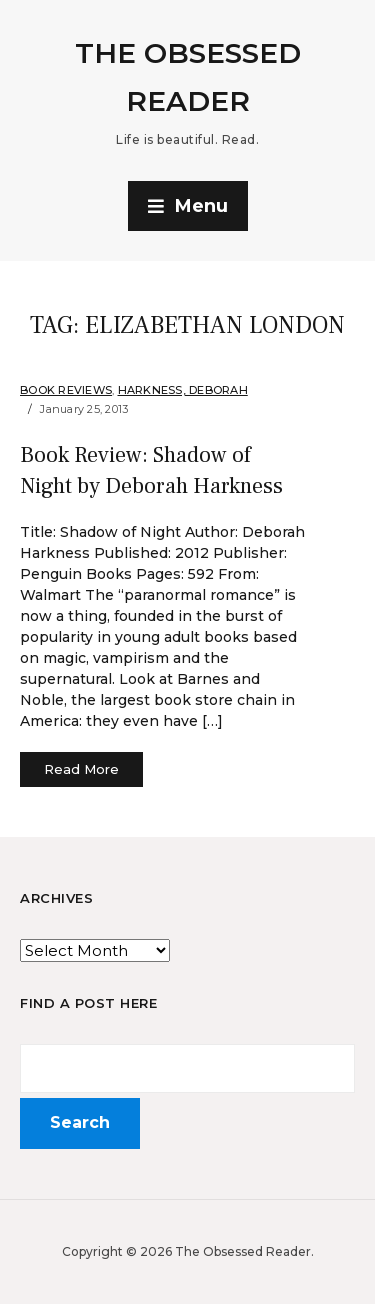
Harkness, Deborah (183, 390)
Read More (81, 769)
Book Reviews (66, 390)
